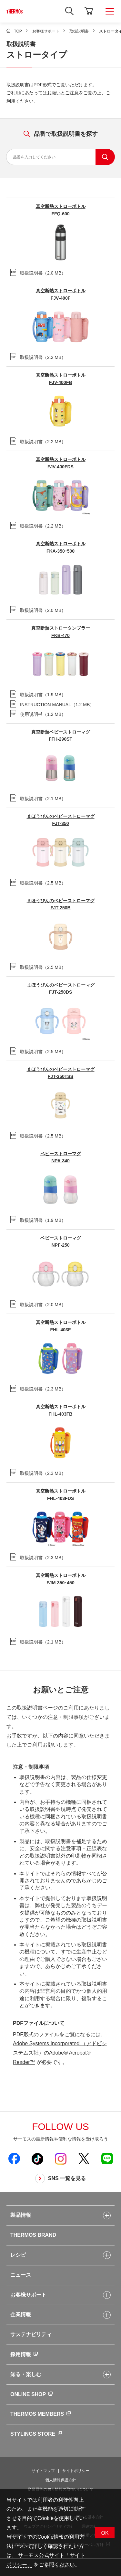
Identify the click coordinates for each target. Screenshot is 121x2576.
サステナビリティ (31, 2334)
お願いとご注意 (63, 92)
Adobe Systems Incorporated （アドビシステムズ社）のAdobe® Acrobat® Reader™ (60, 2053)
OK (104, 2533)
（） (38, 272)
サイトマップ (43, 2470)
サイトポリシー (75, 2470)
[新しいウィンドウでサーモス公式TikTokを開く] (37, 2158)
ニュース (20, 2275)
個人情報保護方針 (60, 2480)
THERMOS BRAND (33, 2235)
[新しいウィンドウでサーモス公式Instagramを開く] (60, 2158)
